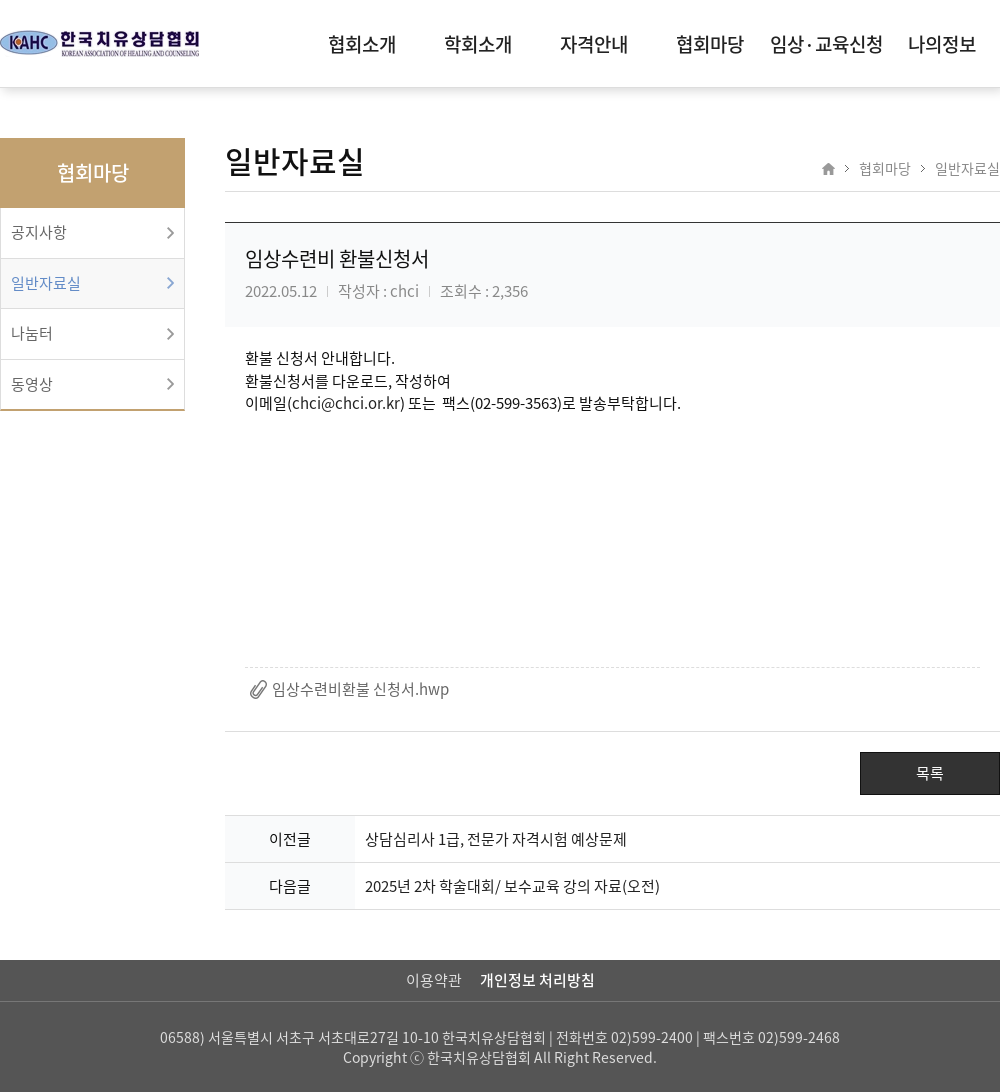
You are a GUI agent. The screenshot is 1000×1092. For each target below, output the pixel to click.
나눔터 (32, 333)
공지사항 (39, 232)
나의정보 (942, 44)
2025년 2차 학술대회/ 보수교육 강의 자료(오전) (512, 886)
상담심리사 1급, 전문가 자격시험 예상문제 (496, 839)
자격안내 (594, 44)
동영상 (32, 384)
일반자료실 (46, 283)
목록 (930, 773)
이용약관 (434, 980)
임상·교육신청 (826, 44)
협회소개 (362, 44)
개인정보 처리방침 (537, 980)
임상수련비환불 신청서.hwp (360, 689)
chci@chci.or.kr (346, 403)
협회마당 (710, 44)
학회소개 (478, 44)
